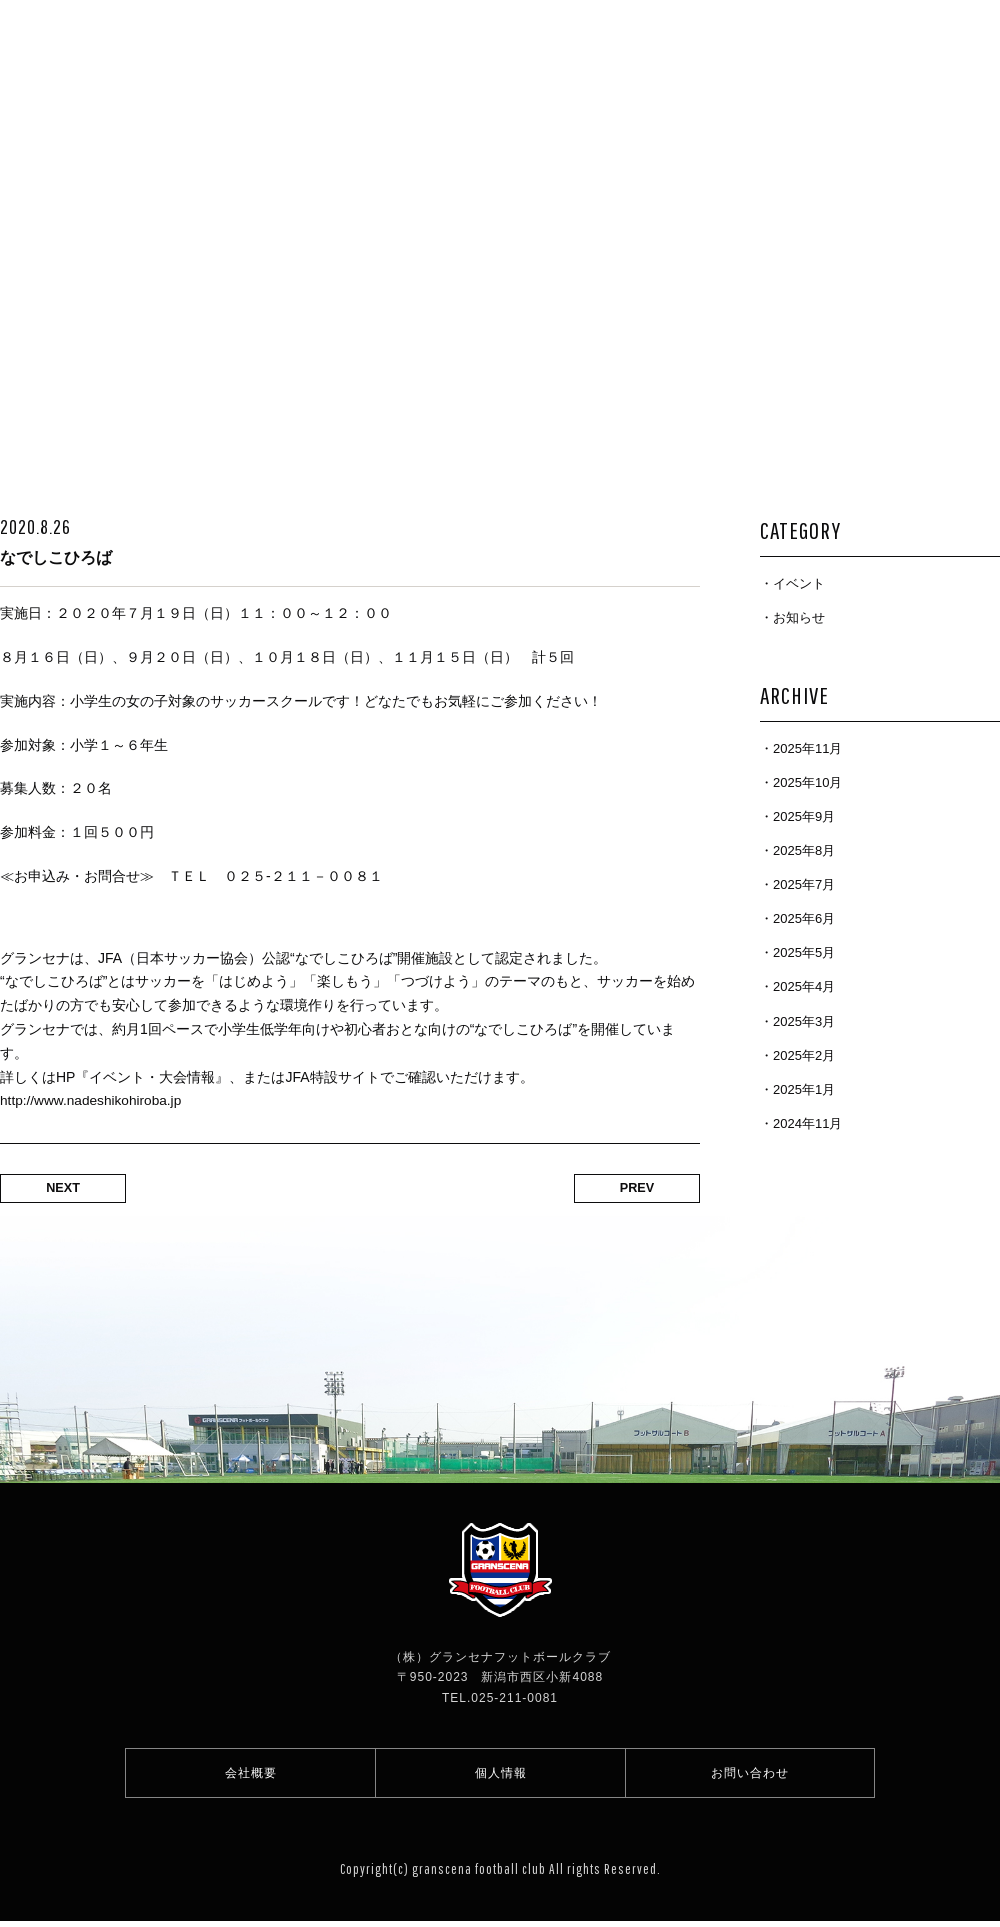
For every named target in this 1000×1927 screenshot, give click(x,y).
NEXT (70, 1188)
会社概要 (251, 1775)
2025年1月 (804, 1089)
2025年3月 (804, 1021)
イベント (799, 583)
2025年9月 (804, 816)
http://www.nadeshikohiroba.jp (93, 1100)
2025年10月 (807, 782)
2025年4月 (804, 986)
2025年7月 (804, 884)
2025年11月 (807, 748)
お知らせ (799, 617)
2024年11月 (807, 1123)
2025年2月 (804, 1055)
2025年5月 (804, 952)
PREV (629, 1188)
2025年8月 (804, 850)
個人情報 (501, 1775)
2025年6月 (804, 918)
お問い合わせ (750, 1775)
